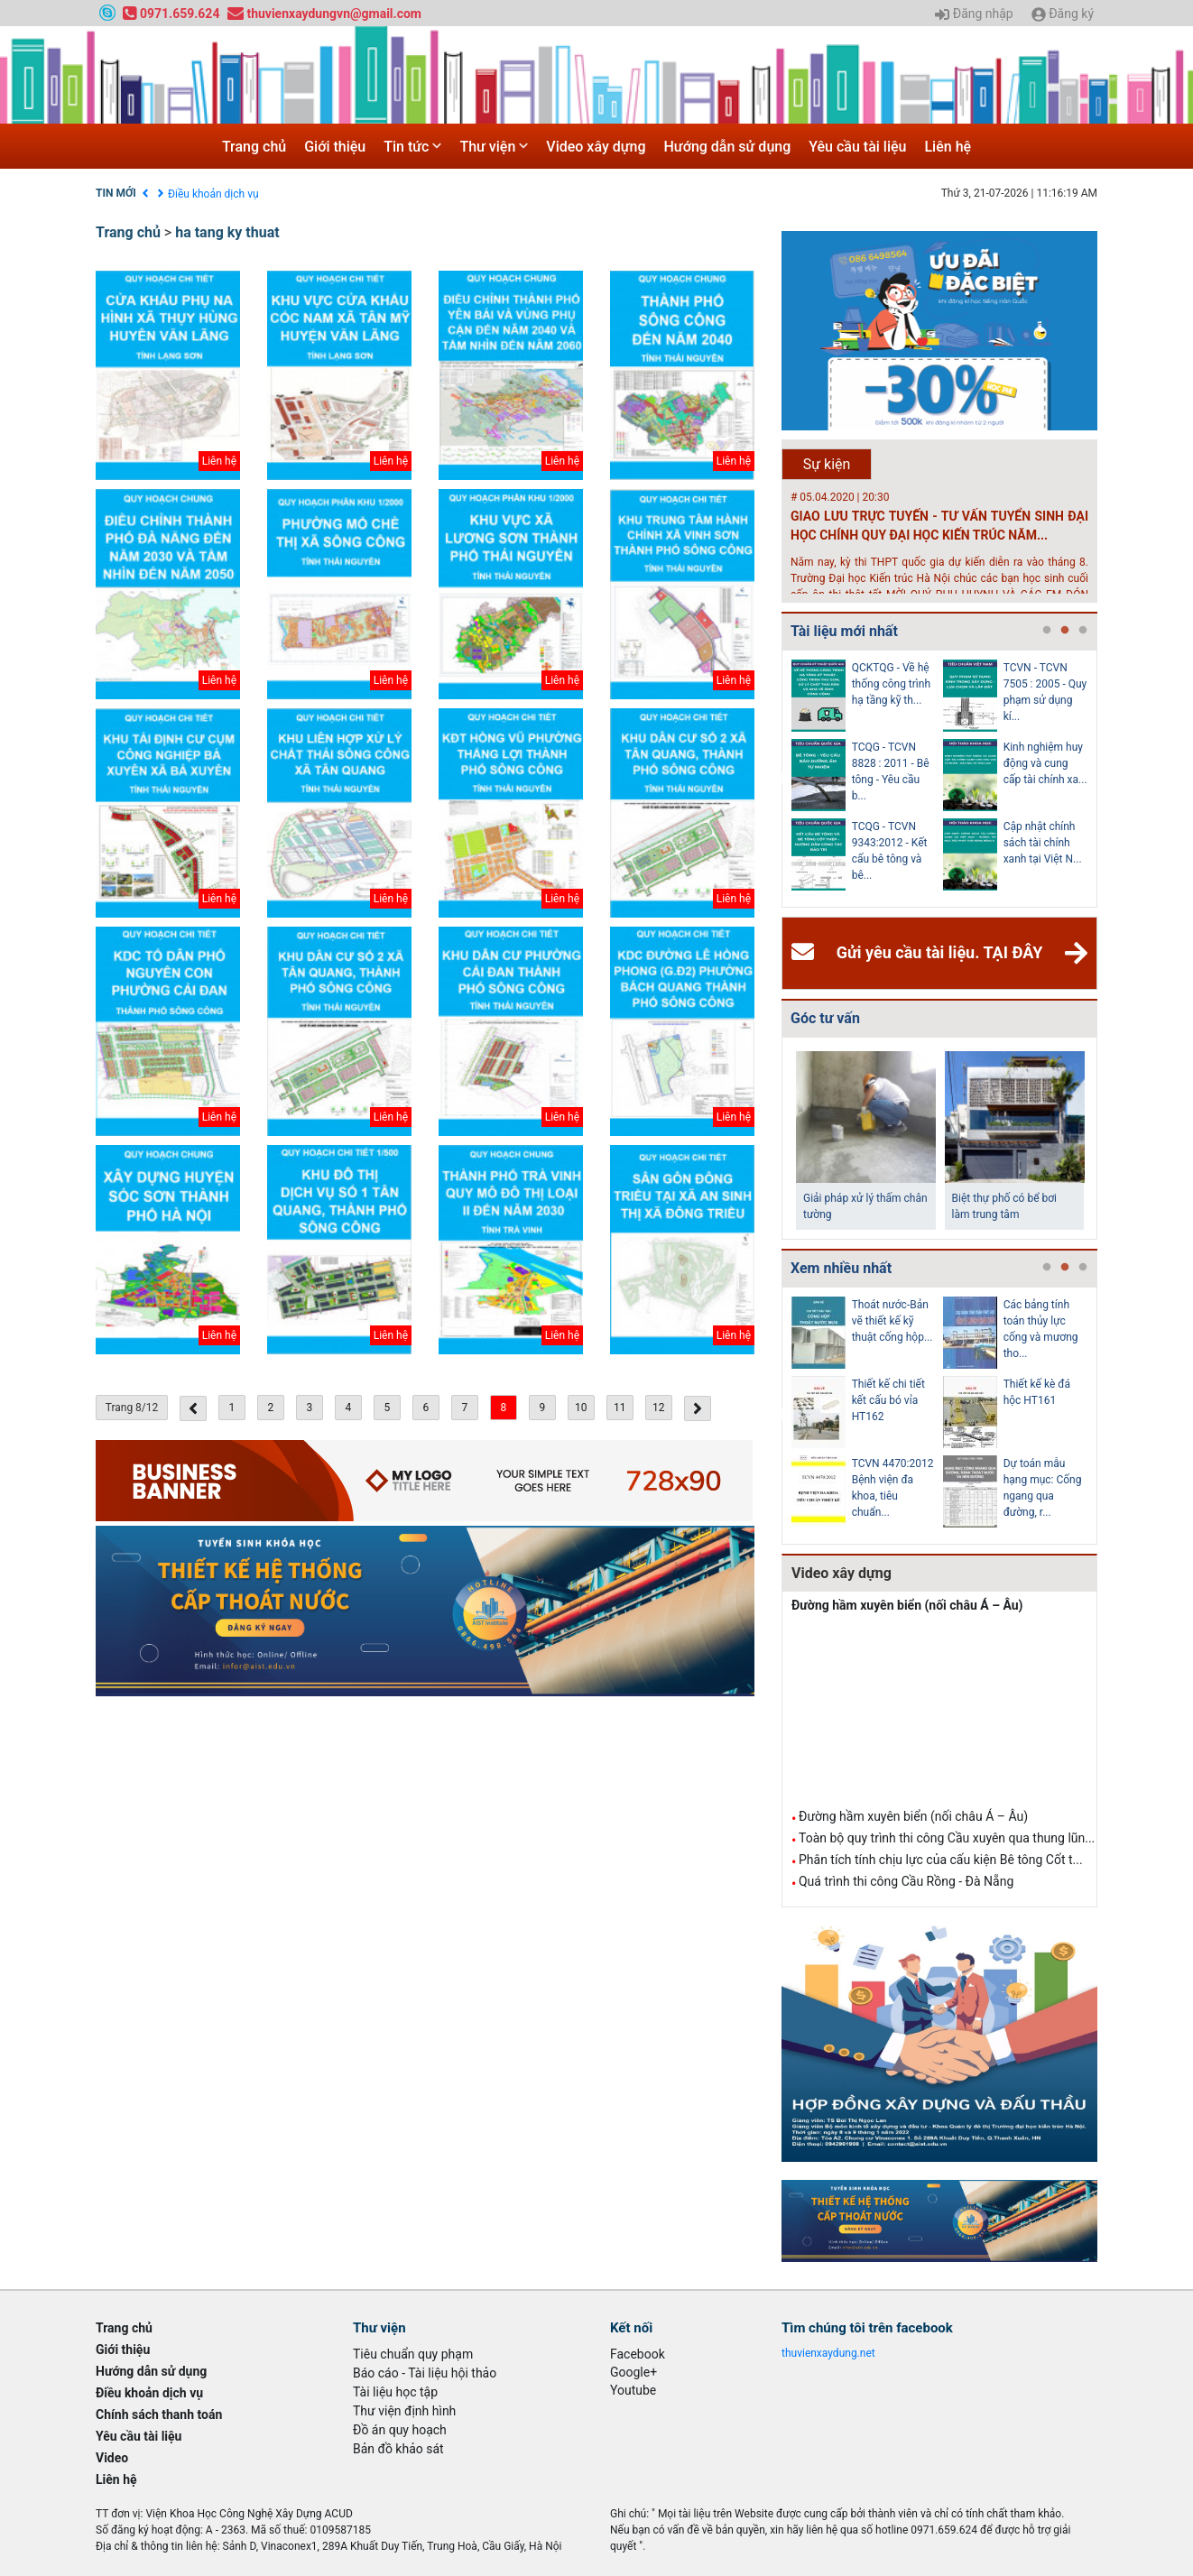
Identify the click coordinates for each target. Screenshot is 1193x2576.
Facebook (637, 2354)
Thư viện (493, 146)
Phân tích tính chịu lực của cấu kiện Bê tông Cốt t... (941, 1859)
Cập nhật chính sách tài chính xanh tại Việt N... (1042, 842)
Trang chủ (254, 146)
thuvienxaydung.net (828, 2353)
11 (620, 1407)
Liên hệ (947, 146)
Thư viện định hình (404, 2411)
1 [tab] (1047, 631)
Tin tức (412, 146)
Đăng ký (1062, 14)
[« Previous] (193, 1408)
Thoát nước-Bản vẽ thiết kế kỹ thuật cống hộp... (892, 1320)
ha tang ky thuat (227, 232)
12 (658, 1407)
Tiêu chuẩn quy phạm (413, 2354)
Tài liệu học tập (395, 2392)
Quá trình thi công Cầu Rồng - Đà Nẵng (906, 1881)
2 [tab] (1065, 631)
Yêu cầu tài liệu (857, 146)
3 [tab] (1083, 631)
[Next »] (697, 1408)
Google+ (633, 2372)
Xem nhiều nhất (841, 1268)
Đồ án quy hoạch (400, 2430)
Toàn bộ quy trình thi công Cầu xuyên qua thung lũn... (947, 1838)
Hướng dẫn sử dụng (727, 146)
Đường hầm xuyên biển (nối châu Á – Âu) (907, 1605)
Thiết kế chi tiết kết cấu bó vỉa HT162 (888, 1400)
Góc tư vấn (825, 1018)
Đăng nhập (974, 14)
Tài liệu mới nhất (844, 631)
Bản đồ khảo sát (398, 2449)
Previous (778, 779)
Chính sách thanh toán (159, 2414)
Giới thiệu (334, 146)
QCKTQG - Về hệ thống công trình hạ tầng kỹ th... (891, 683)
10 (581, 1407)
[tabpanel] (867, 779)
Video (112, 2458)
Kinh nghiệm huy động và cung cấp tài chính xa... (1045, 763)
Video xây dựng (595, 146)
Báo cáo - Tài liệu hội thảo (424, 2373)
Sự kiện (827, 464)
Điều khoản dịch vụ (213, 194)
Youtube (633, 2390)
